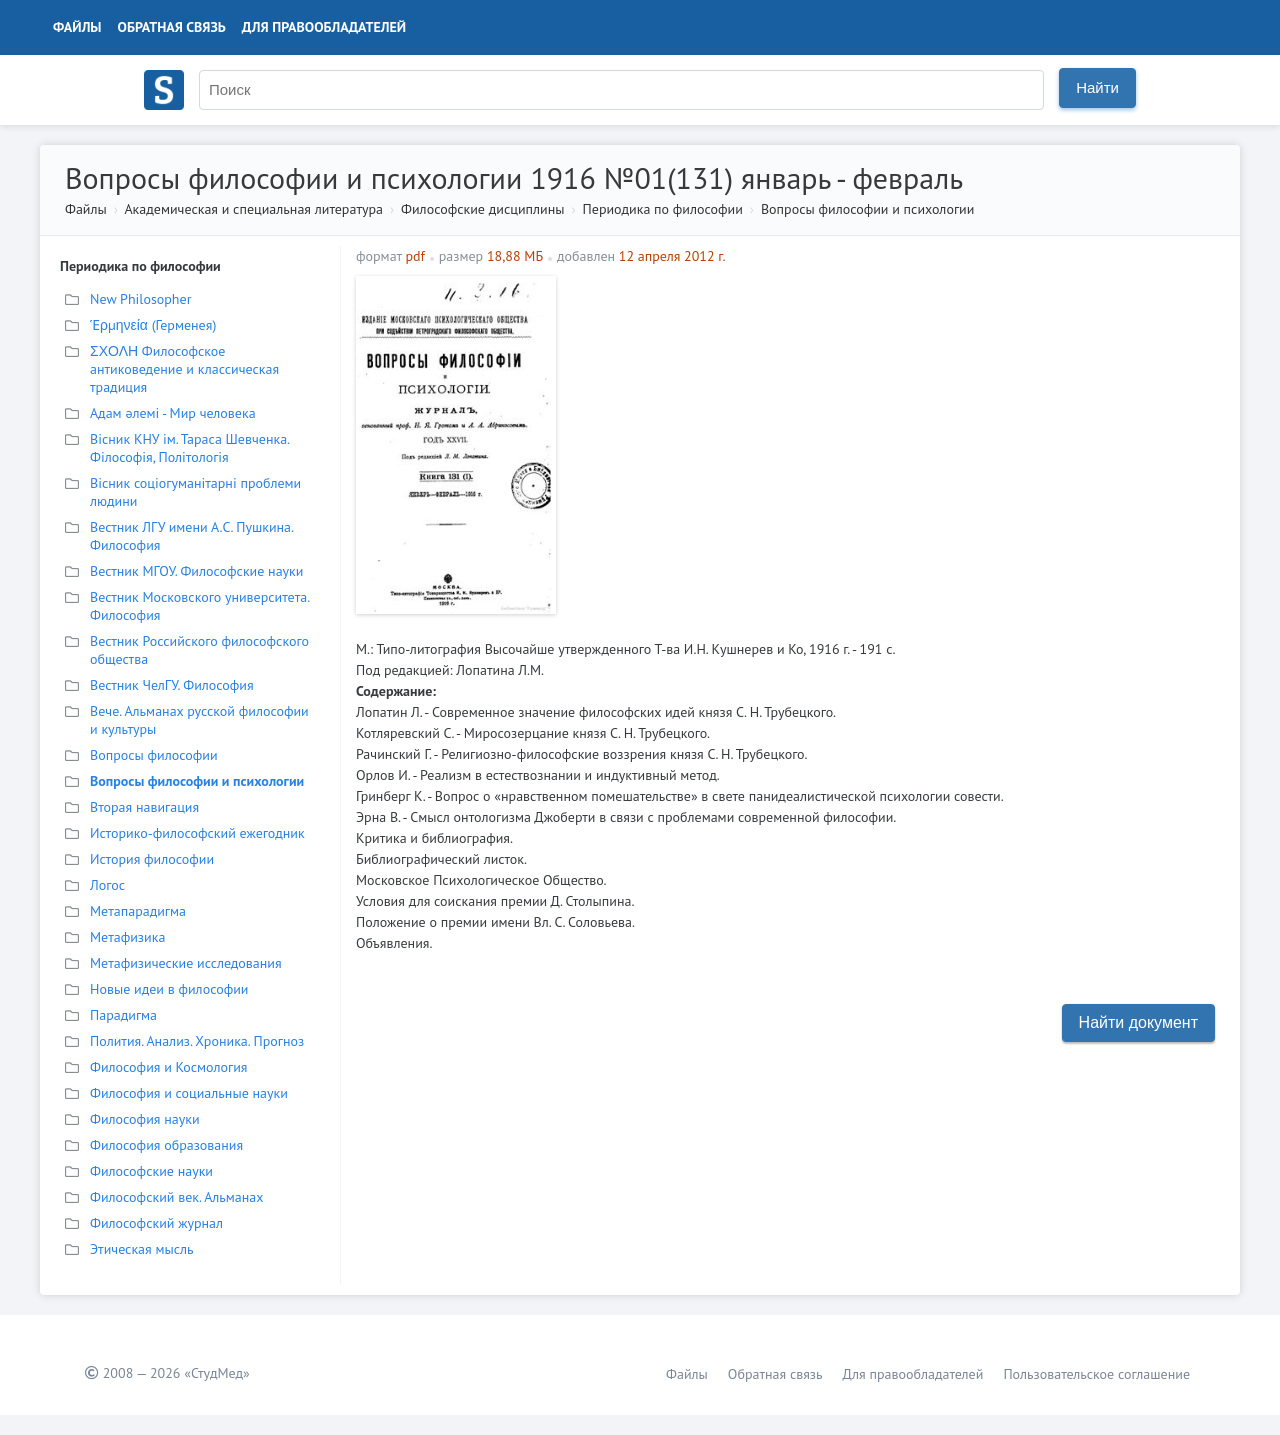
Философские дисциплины (482, 209)
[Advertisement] (895, 416)
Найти (1097, 87)
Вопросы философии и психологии (867, 209)
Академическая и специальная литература (253, 209)
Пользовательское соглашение (1096, 1374)
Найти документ (1138, 1022)
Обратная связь (172, 27)
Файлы (77, 27)
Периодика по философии (663, 209)
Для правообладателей (324, 27)
